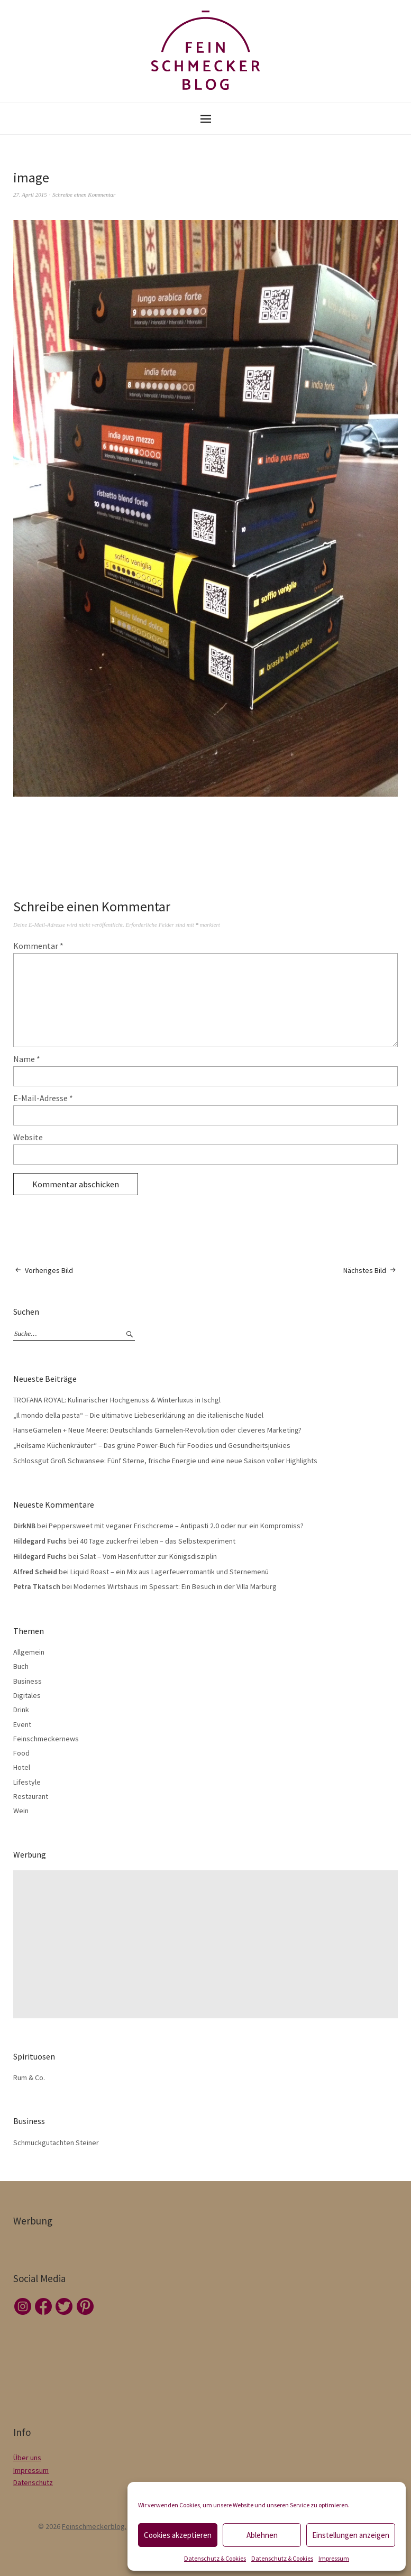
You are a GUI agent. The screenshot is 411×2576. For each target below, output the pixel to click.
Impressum (333, 2558)
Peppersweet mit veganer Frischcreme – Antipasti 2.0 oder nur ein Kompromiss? (176, 1525)
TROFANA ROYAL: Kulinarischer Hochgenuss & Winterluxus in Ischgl (117, 1400)
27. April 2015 (30, 194)
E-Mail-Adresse (43, 1098)
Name (26, 1059)
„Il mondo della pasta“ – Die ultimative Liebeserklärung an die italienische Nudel (138, 1415)
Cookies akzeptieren (178, 2535)
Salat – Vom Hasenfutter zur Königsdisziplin (148, 1556)
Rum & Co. (29, 2077)
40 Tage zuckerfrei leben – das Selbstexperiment (157, 1541)
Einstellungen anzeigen (350, 2535)
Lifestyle (27, 1782)
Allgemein (28, 1652)
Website (28, 1137)
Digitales (27, 1695)
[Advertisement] (208, 1944)
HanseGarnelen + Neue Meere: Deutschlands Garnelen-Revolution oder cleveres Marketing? (157, 1430)
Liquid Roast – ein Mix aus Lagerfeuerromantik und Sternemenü (169, 1571)
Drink (21, 1709)
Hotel (21, 1767)
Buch (21, 1666)
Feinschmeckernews (46, 1738)
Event (22, 1724)
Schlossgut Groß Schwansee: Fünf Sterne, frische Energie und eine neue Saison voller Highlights (165, 1460)
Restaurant (30, 1796)
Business (27, 1681)
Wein (21, 1810)
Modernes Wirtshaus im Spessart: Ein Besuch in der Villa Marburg (175, 1586)
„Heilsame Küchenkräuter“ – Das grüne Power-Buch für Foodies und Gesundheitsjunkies (151, 1445)
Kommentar (38, 945)
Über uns (27, 2457)
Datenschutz (33, 2482)
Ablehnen (262, 2535)
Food (21, 1753)
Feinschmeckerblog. (94, 2526)
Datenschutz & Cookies (215, 2558)
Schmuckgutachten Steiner (56, 2142)
